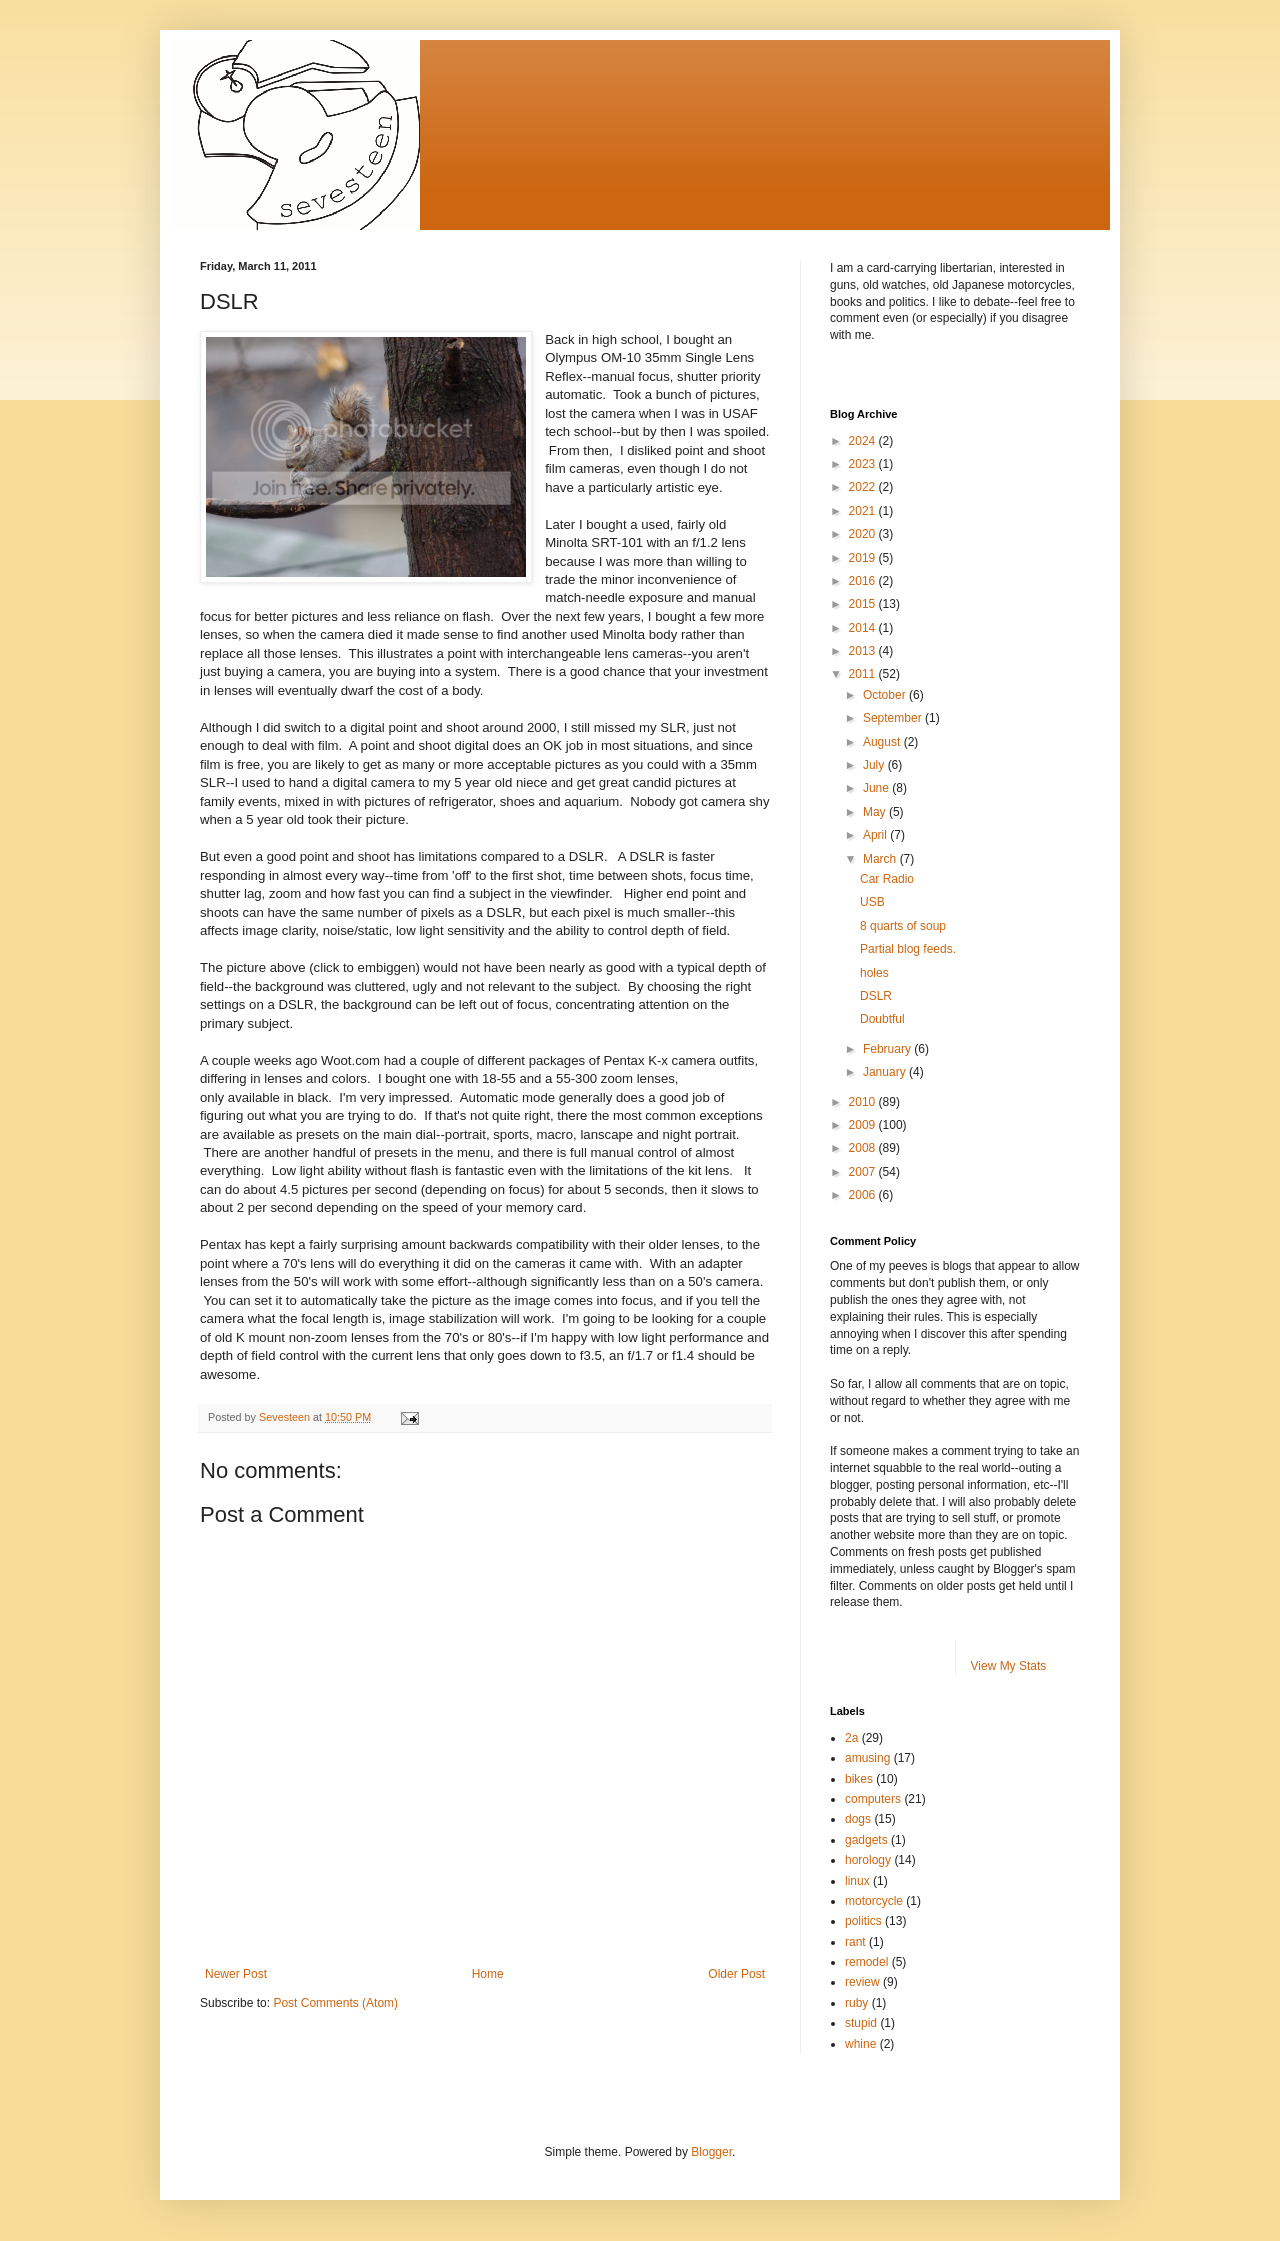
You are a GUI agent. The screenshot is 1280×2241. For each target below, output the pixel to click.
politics (863, 1921)
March (881, 859)
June (877, 788)
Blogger (711, 2152)
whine (860, 2044)
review (862, 1982)
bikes (859, 1779)
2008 (864, 1148)
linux (857, 1881)
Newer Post (236, 1974)
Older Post (736, 1974)
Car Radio (887, 879)
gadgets (866, 1840)
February (888, 1049)
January (886, 1072)
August (883, 742)
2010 (864, 1102)
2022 (864, 487)
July (875, 765)
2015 (864, 604)
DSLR (876, 996)
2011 (864, 674)
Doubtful (882, 1019)
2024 (864, 441)
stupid (861, 2023)
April (876, 835)
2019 (864, 558)
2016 (864, 581)
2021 (864, 511)
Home (488, 1974)
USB (872, 902)
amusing (867, 1758)
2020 (864, 534)
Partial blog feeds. (908, 949)
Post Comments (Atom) (335, 2003)
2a (851, 1738)
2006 (864, 1195)
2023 (864, 464)
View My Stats (1009, 1666)
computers (873, 1799)
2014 (864, 628)
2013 (864, 651)
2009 (864, 1125)
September (894, 718)
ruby (856, 2003)
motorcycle (874, 1901)
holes (874, 973)
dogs (858, 1819)
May (876, 812)
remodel (866, 1962)
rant (855, 1942)
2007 (864, 1172)
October (886, 695)
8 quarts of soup (903, 926)
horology (868, 1860)
